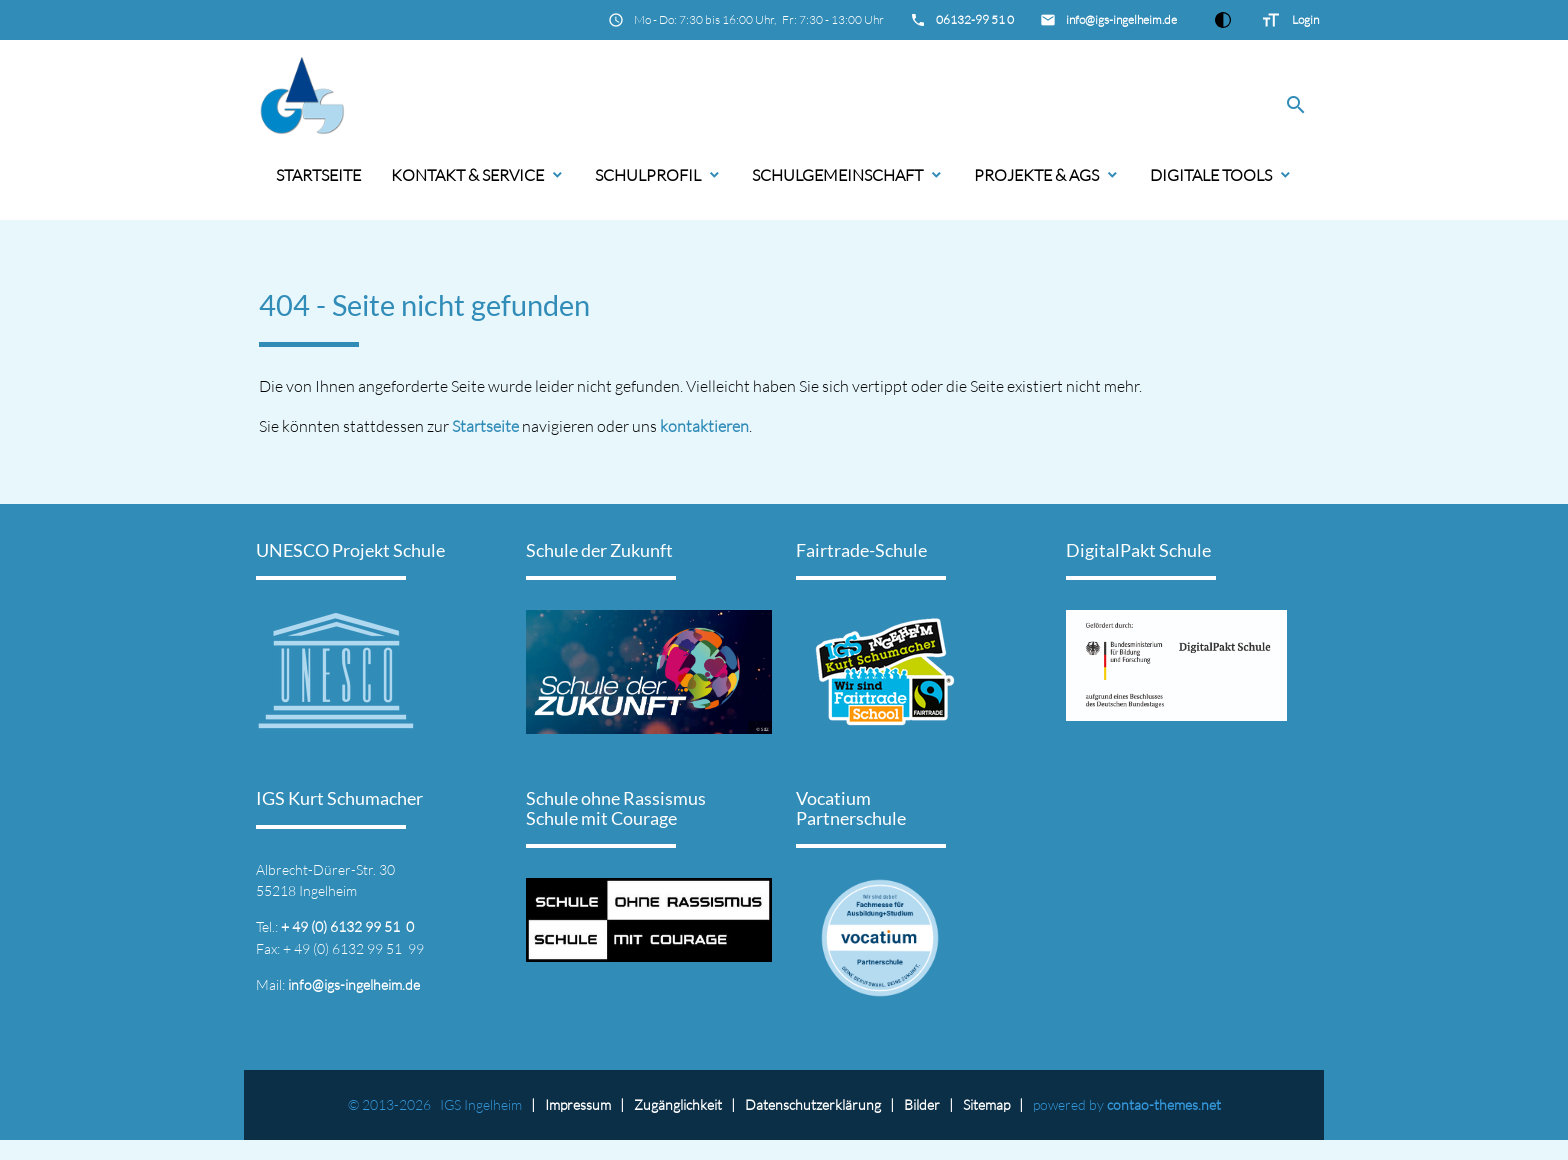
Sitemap (986, 1104)
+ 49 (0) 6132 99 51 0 (347, 926)
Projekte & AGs (1036, 175)
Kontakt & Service (467, 175)
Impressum (578, 1104)
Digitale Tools (1211, 175)
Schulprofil (648, 175)
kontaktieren (704, 426)
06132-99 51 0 (975, 19)
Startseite (318, 175)
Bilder (922, 1104)
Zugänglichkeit (678, 1104)
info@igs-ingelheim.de (1121, 19)
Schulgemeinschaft (837, 175)
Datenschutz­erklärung (813, 1104)
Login (1305, 19)
